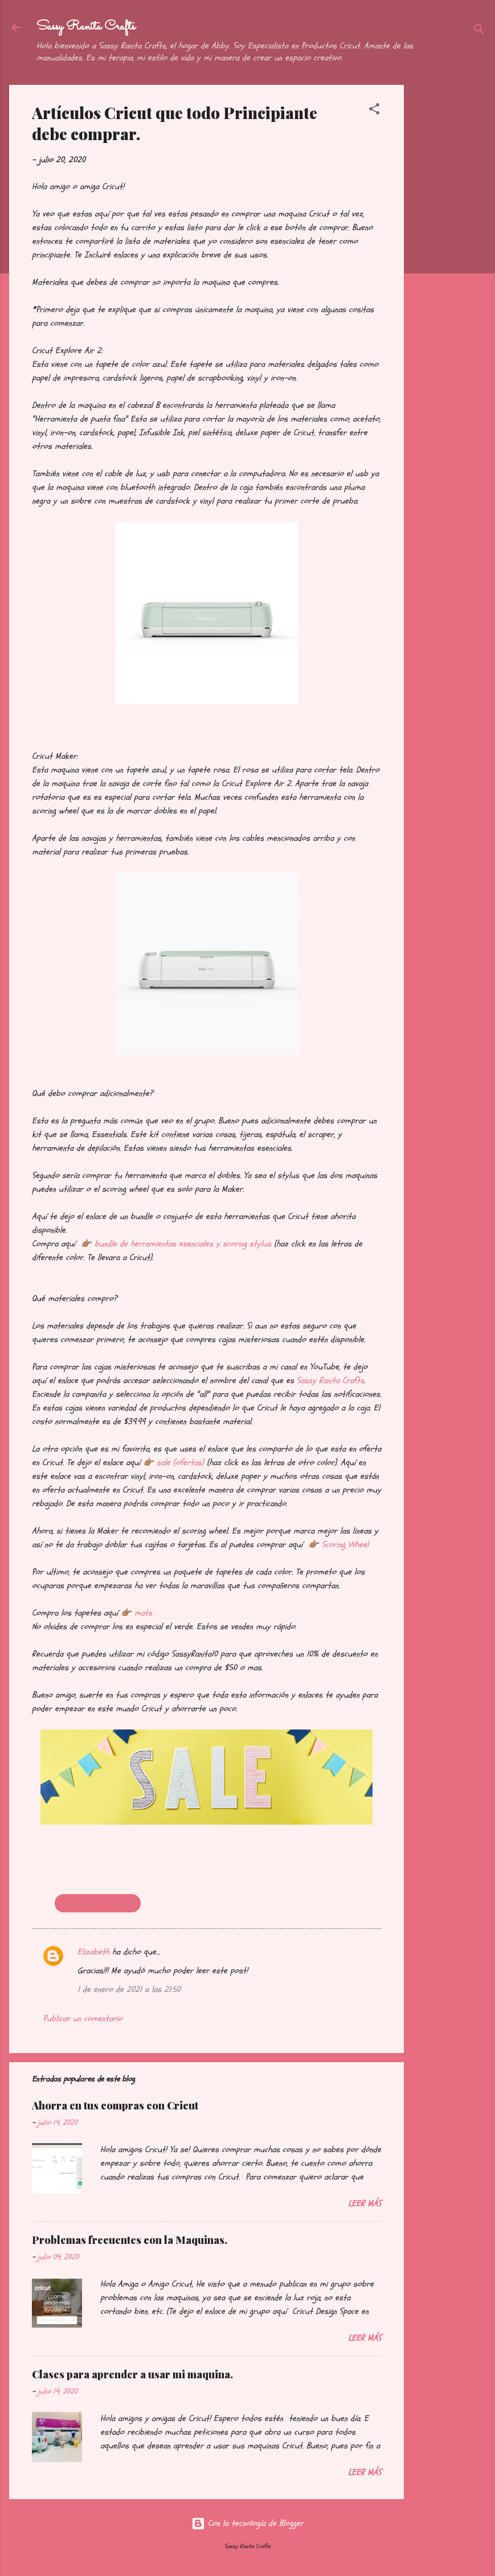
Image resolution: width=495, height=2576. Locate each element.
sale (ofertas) (180, 1463)
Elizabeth (93, 1952)
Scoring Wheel (345, 1545)
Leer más (364, 2204)
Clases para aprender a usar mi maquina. (132, 2374)
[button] (374, 111)
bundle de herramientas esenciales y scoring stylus (183, 1244)
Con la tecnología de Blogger (247, 2523)
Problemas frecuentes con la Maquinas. (129, 2240)
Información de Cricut (98, 1903)
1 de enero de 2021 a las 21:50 (129, 1990)
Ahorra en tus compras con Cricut (115, 2105)
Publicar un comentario (82, 2019)
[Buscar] (479, 31)
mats (143, 1613)
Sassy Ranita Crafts (85, 27)
